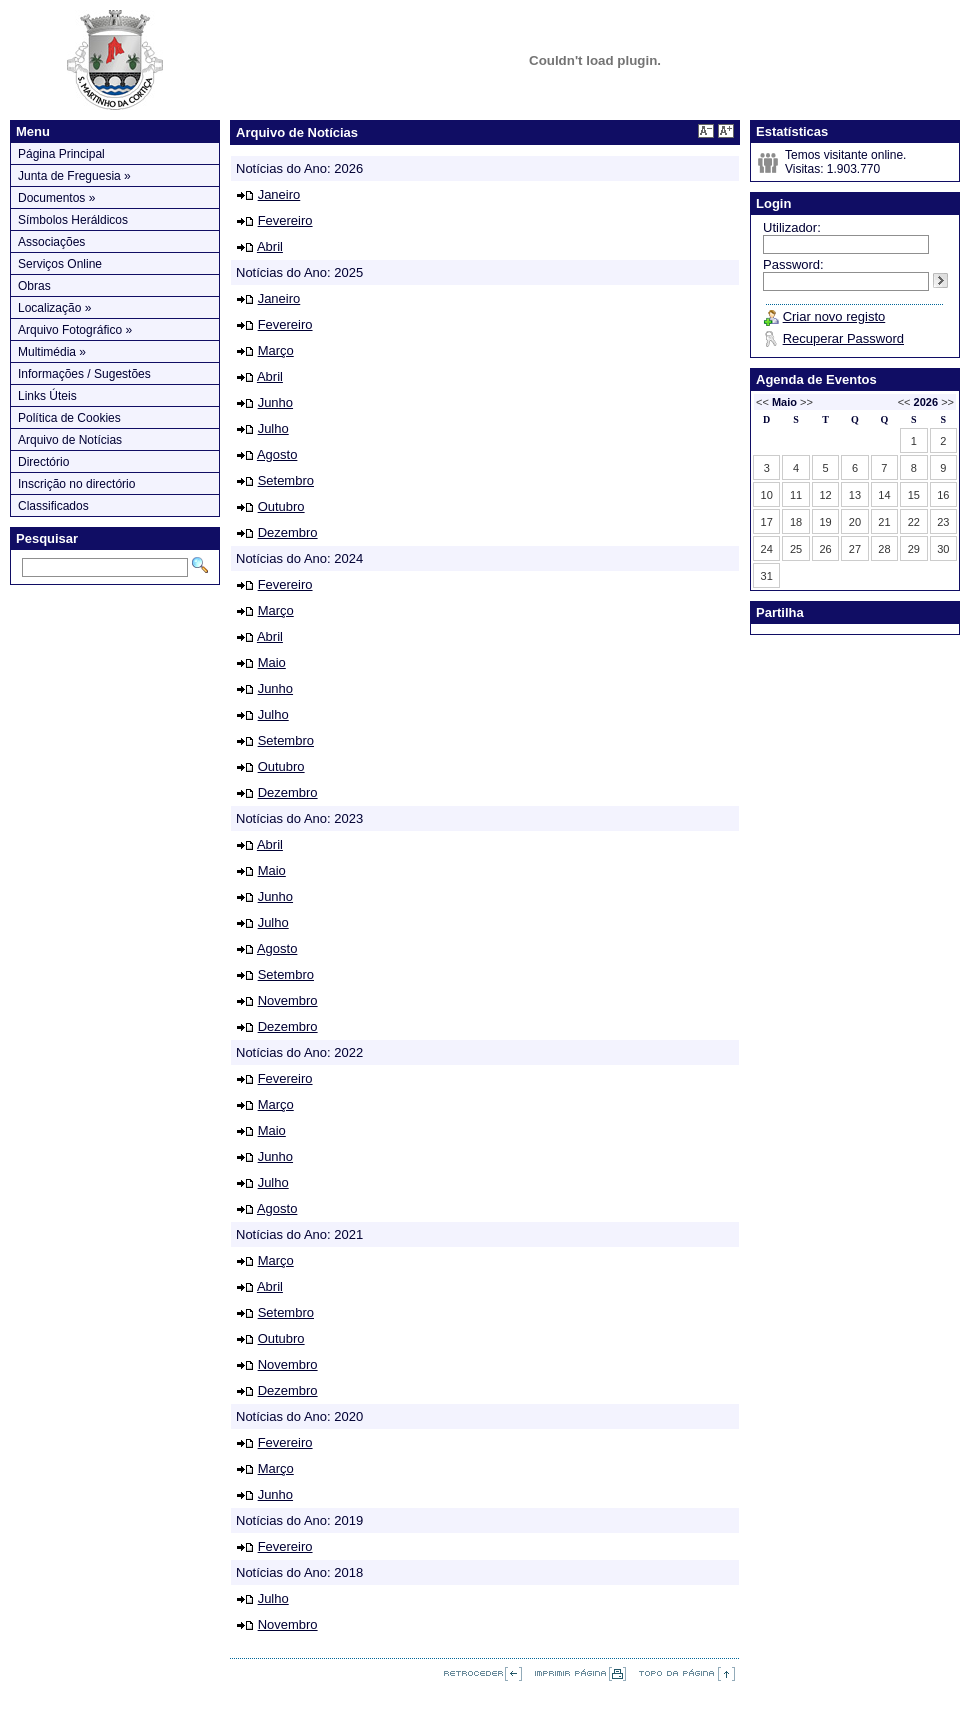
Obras (34, 286)
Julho (273, 428)
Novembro (288, 1000)
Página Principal (61, 154)
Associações (51, 242)
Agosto (277, 454)
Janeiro (279, 194)
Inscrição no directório (76, 484)
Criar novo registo (834, 316)
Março (276, 350)
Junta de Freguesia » (74, 176)
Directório (43, 462)
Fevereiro (285, 220)
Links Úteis (47, 396)
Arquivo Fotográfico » (75, 330)
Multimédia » (52, 352)
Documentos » (56, 198)
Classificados (53, 506)
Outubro (281, 506)
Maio (272, 662)
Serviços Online (60, 264)
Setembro (286, 480)
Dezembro (288, 532)
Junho (275, 402)
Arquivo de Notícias (70, 440)
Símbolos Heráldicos (73, 220)
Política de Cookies (69, 418)
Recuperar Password (843, 338)
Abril (270, 246)
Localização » (54, 308)
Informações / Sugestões (84, 374)
